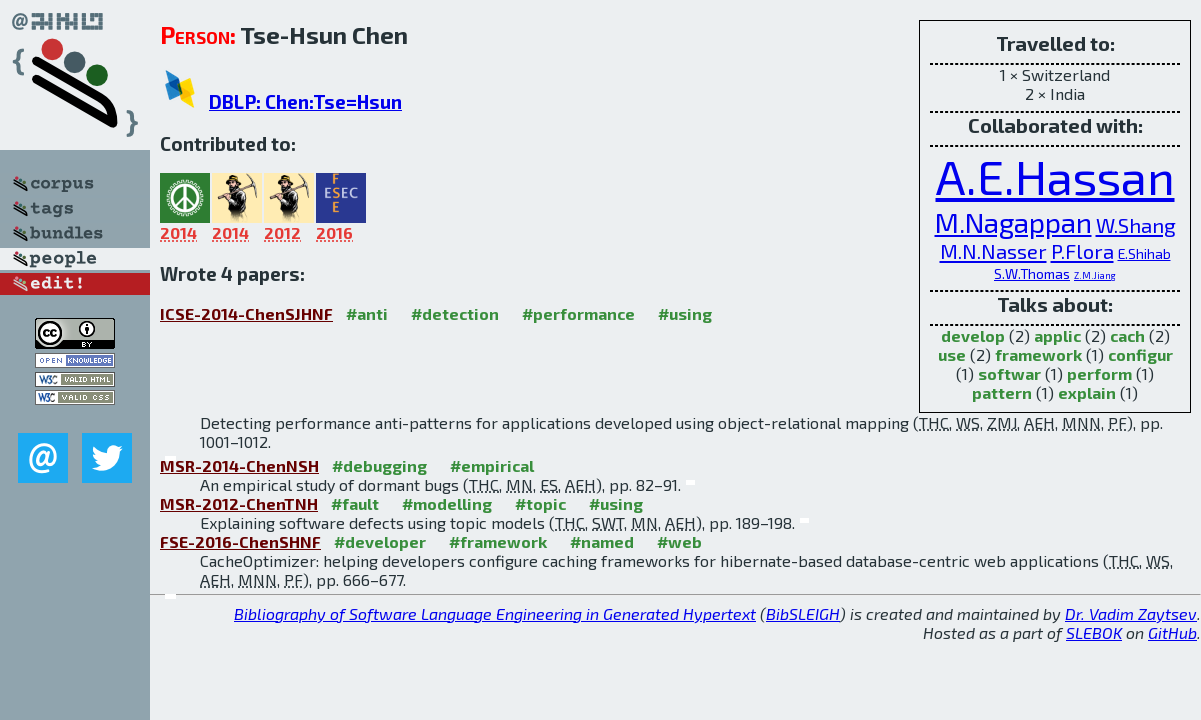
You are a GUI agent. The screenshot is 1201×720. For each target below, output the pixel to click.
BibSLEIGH (803, 613)
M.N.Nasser (993, 251)
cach (1127, 335)
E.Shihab (1144, 253)
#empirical (492, 465)
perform (1099, 373)
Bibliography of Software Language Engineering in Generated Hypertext (495, 613)
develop (973, 335)
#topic (540, 503)
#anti (367, 313)
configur (1140, 354)
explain (1087, 392)
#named (602, 541)
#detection (455, 313)
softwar (1009, 373)
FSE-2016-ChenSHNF (240, 541)
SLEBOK (1094, 632)
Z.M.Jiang (1095, 275)
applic (1057, 335)
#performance (578, 313)
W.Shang (1136, 225)
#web (679, 541)
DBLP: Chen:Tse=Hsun (305, 101)
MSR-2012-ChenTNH (239, 503)
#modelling (447, 503)
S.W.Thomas (1032, 273)
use (952, 354)
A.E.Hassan (1055, 176)
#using (685, 313)
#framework (498, 541)
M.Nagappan (1013, 222)
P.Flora (1082, 251)
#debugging (379, 465)
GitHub (1172, 632)
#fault (355, 503)
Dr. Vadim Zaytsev (1131, 613)
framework (1038, 354)
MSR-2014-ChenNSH (239, 465)
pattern (1002, 392)
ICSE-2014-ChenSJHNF (246, 313)
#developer (380, 541)
